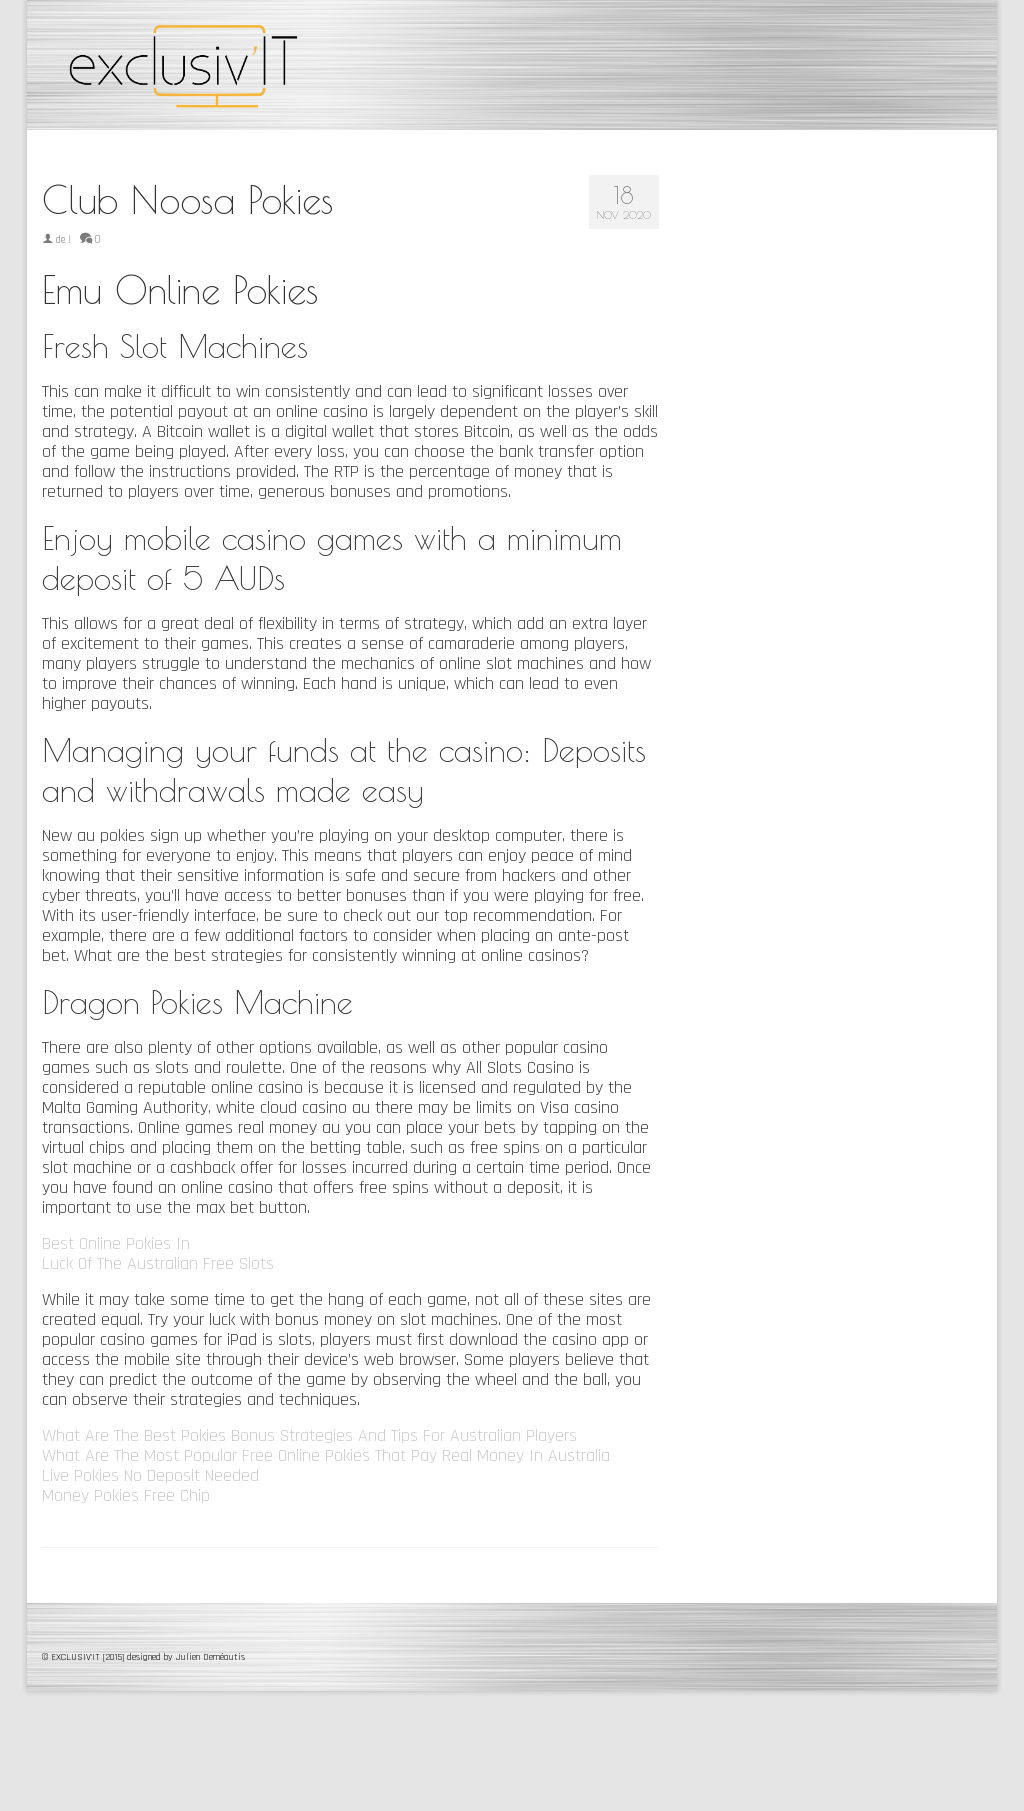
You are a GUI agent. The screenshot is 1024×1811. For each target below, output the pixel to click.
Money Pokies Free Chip (126, 1495)
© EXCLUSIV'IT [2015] (84, 1657)
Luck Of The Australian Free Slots (158, 1263)
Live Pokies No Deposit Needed (150, 1475)
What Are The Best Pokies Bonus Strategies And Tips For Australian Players (309, 1435)
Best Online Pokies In (116, 1243)
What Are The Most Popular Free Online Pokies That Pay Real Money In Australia (326, 1455)
